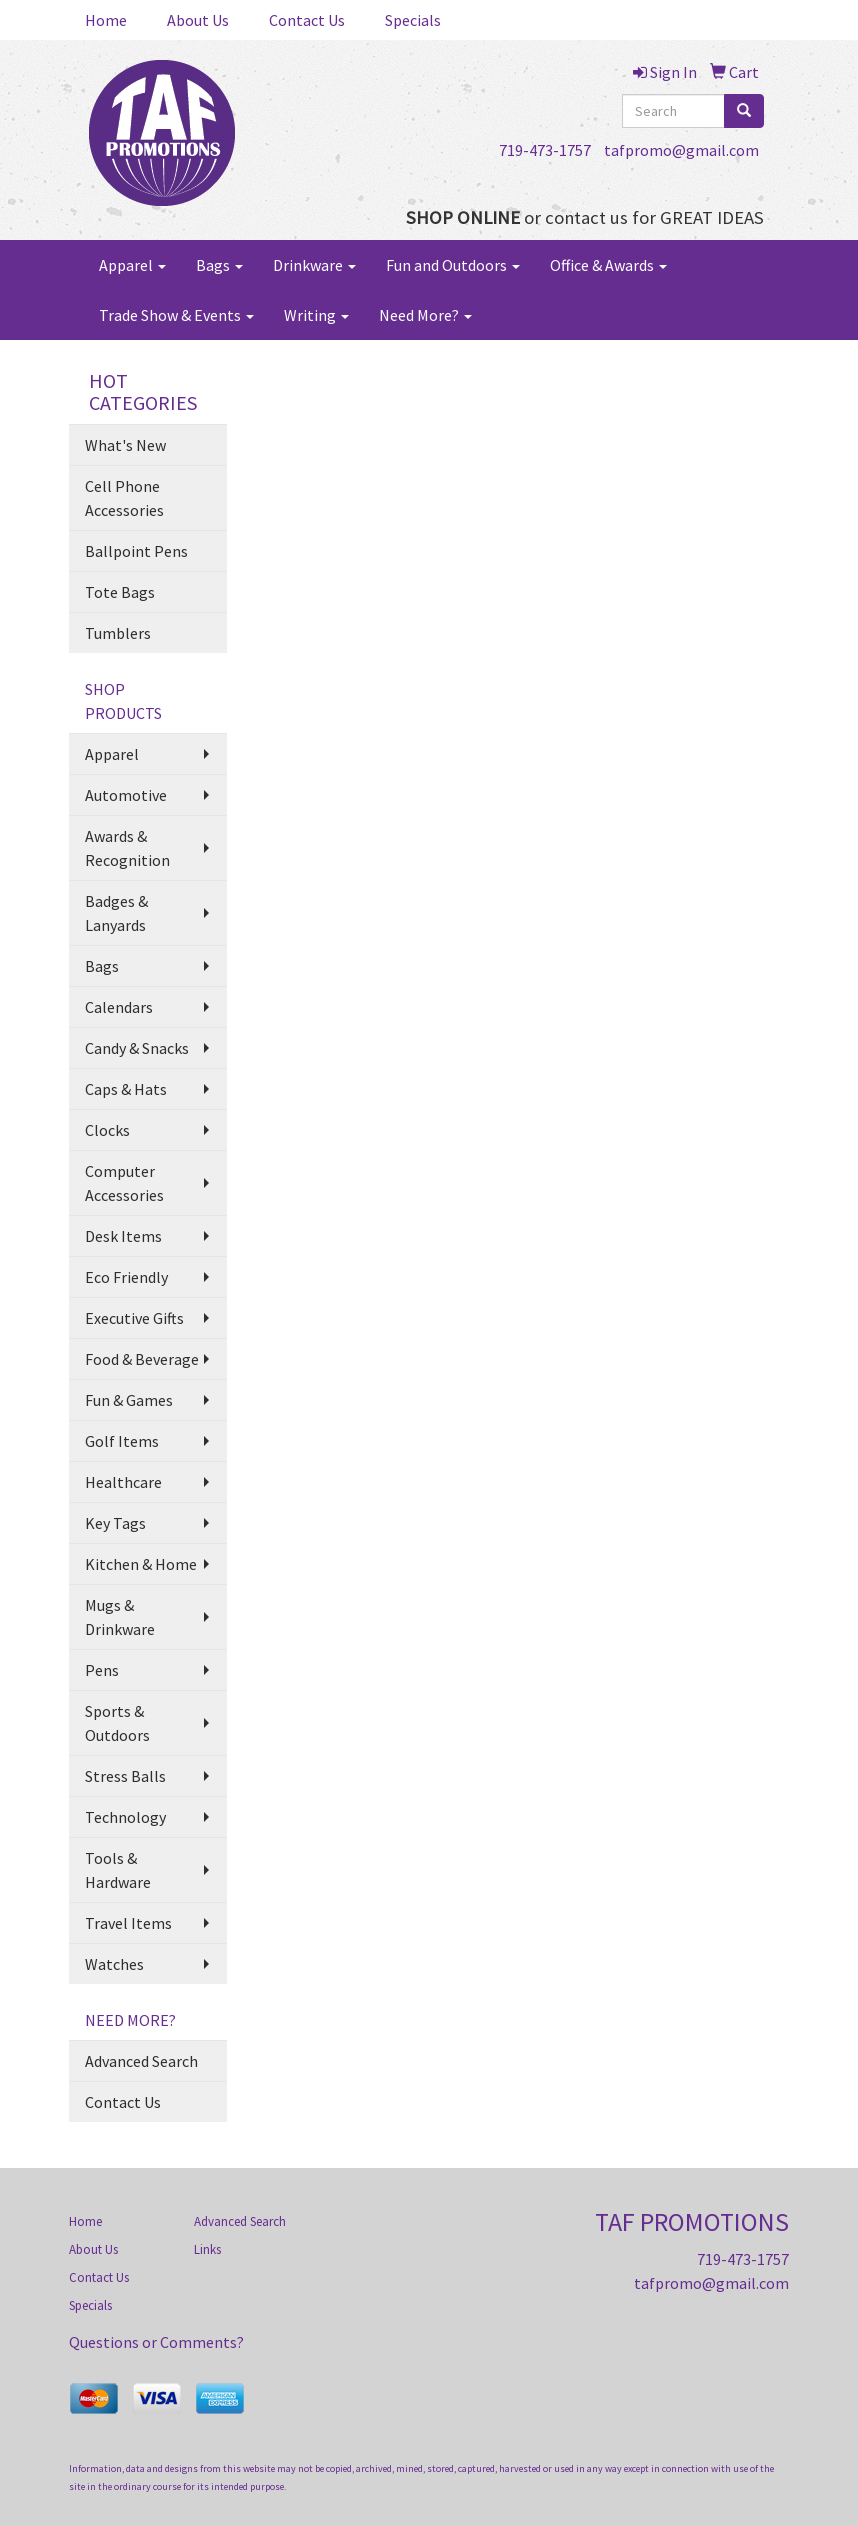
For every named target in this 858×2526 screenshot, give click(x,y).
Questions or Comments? (156, 2342)
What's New (125, 445)
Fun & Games (129, 1400)
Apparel (132, 265)
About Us (198, 20)
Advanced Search (141, 2061)
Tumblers (118, 633)
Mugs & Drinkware (120, 1617)
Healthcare (123, 1482)
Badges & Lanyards (116, 913)
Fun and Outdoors (453, 265)
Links (207, 2249)
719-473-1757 (545, 150)
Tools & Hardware (118, 1870)
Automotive (126, 795)
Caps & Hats (126, 1089)
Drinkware (314, 265)
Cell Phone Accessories (124, 498)
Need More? (425, 315)
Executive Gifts (134, 1318)
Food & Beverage (142, 1359)
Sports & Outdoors (117, 1723)
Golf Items (122, 1441)
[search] (744, 111)
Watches (114, 1964)
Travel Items (128, 1923)
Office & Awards (608, 265)
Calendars (119, 1007)
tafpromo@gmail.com (681, 150)
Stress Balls (125, 1776)
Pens (102, 1670)
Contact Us (307, 20)
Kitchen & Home (141, 1564)
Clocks (107, 1130)
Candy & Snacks (137, 1048)
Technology (125, 1817)
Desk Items (123, 1236)
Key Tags (115, 1523)
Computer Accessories (124, 1183)
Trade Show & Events (176, 315)
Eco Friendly (126, 1277)
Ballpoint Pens (136, 551)
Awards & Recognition (127, 848)
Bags (219, 265)
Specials (413, 20)
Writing (316, 315)
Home (106, 20)
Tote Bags (120, 592)
